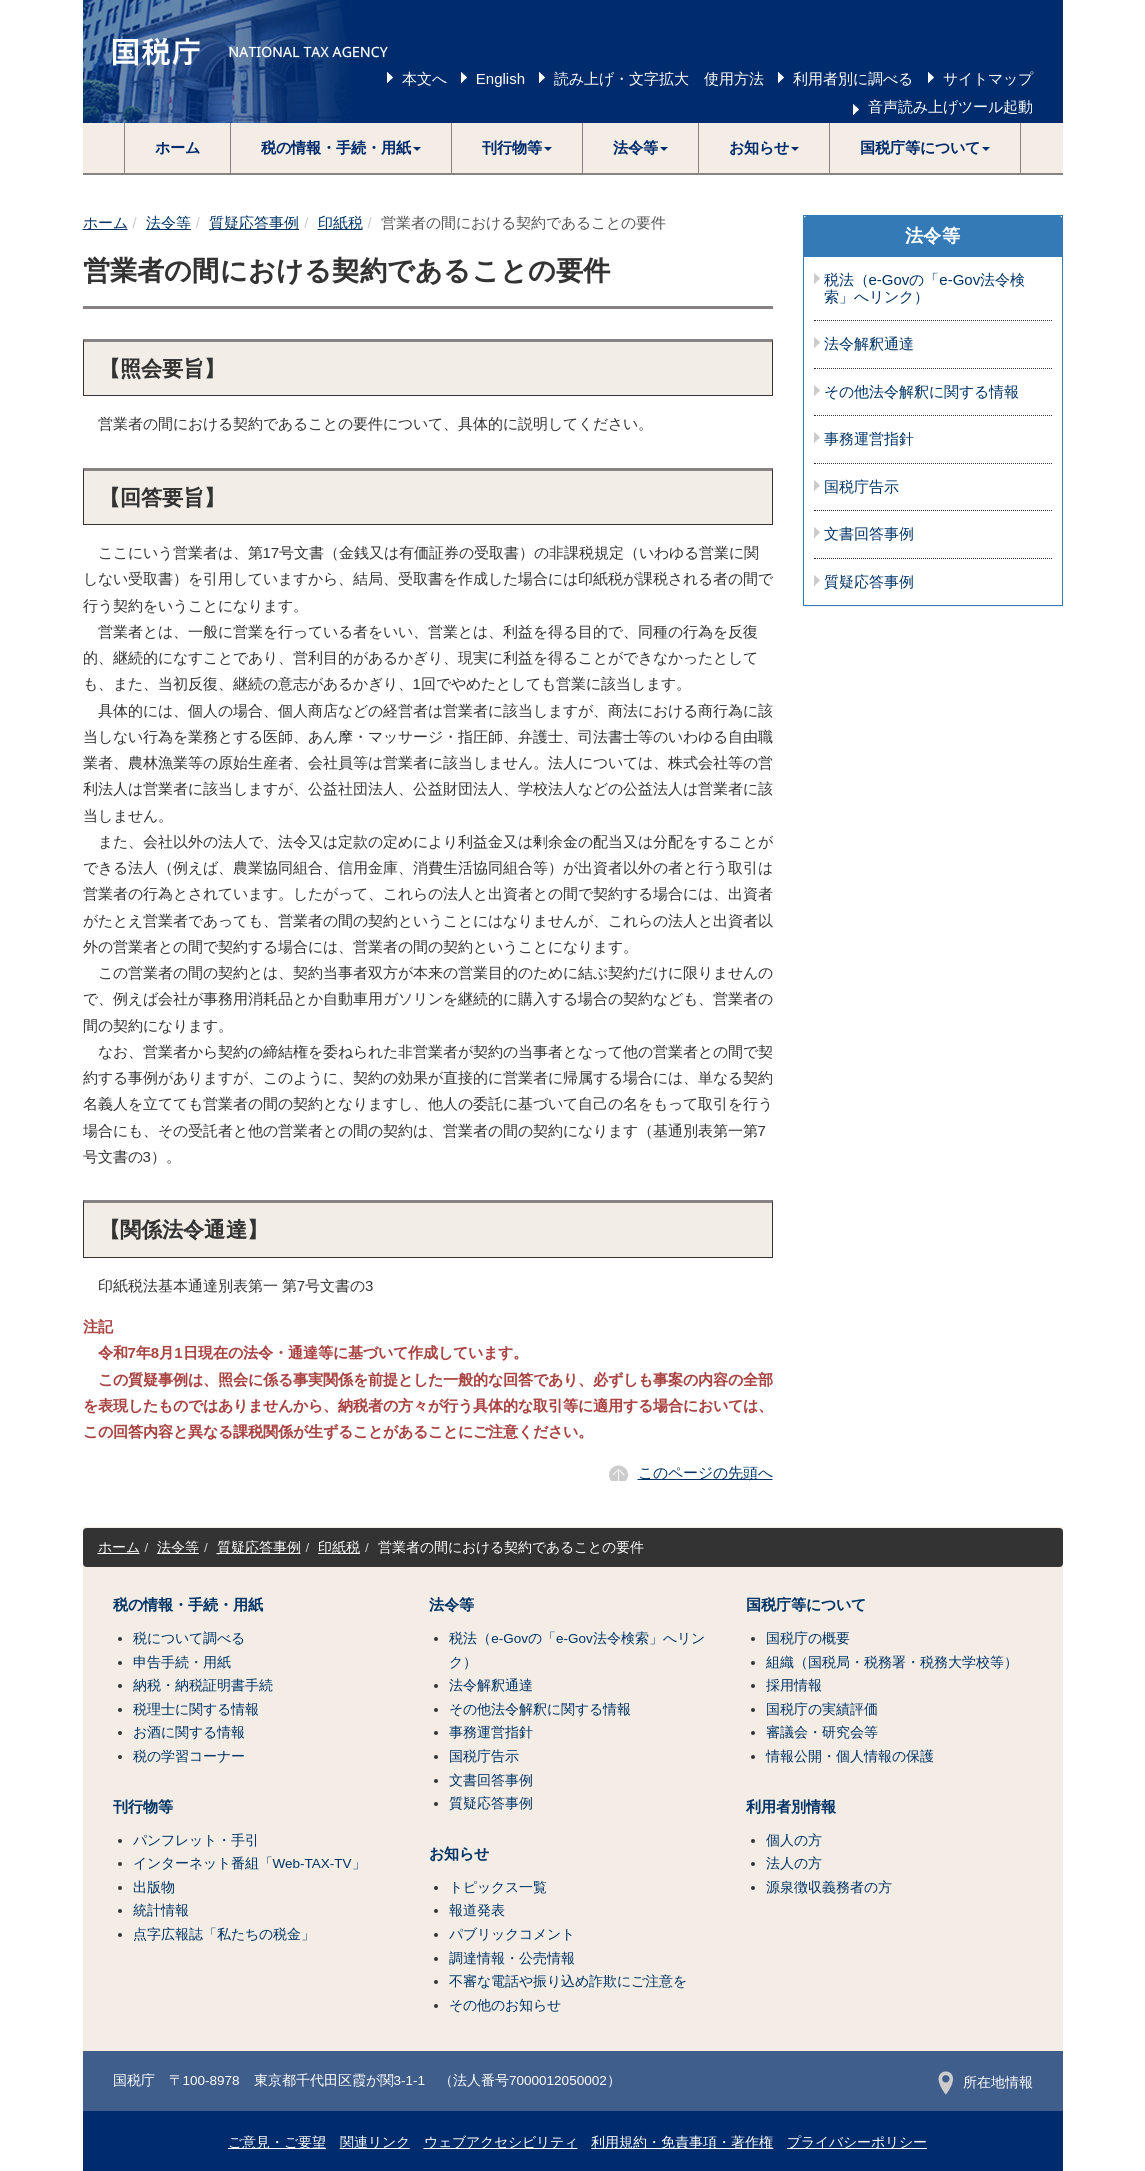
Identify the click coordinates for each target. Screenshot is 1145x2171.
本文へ (424, 78)
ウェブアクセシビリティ (501, 2142)
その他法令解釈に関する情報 (921, 392)
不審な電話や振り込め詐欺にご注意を (568, 1981)
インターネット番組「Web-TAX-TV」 (249, 1863)
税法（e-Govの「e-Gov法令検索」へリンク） (925, 288)
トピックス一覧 (498, 1887)
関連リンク (375, 2142)
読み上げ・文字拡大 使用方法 (659, 78)
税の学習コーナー (189, 1756)
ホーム (177, 147)
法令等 (168, 222)
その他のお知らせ (505, 2005)
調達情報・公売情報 (512, 1958)
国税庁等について (806, 1605)
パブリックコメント (512, 1934)
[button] (341, 148)
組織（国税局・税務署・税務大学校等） (892, 1662)
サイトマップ (988, 78)
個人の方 (794, 1840)
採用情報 (794, 1685)
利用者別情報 (791, 1807)
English (500, 78)
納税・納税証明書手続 (203, 1685)
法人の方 (794, 1863)
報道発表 (477, 1910)
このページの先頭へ (705, 1472)
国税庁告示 (861, 487)
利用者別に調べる (853, 78)
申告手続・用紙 (182, 1662)
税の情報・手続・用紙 (188, 1605)
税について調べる (189, 1638)
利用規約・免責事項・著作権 (682, 2142)
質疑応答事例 (254, 222)
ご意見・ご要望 (277, 2142)
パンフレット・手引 (196, 1840)
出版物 (154, 1887)
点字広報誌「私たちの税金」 (224, 1934)
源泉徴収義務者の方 (829, 1887)
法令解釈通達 (869, 344)
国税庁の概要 (808, 1638)
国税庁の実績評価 (822, 1709)
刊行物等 (143, 1807)
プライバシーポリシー (857, 2142)
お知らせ (459, 1854)
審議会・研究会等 (822, 1732)
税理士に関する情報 (196, 1709)
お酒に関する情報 (189, 1732)
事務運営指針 (869, 439)
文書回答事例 (869, 534)
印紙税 (340, 222)
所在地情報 (985, 2082)
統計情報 (161, 1910)
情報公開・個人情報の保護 (850, 1756)
